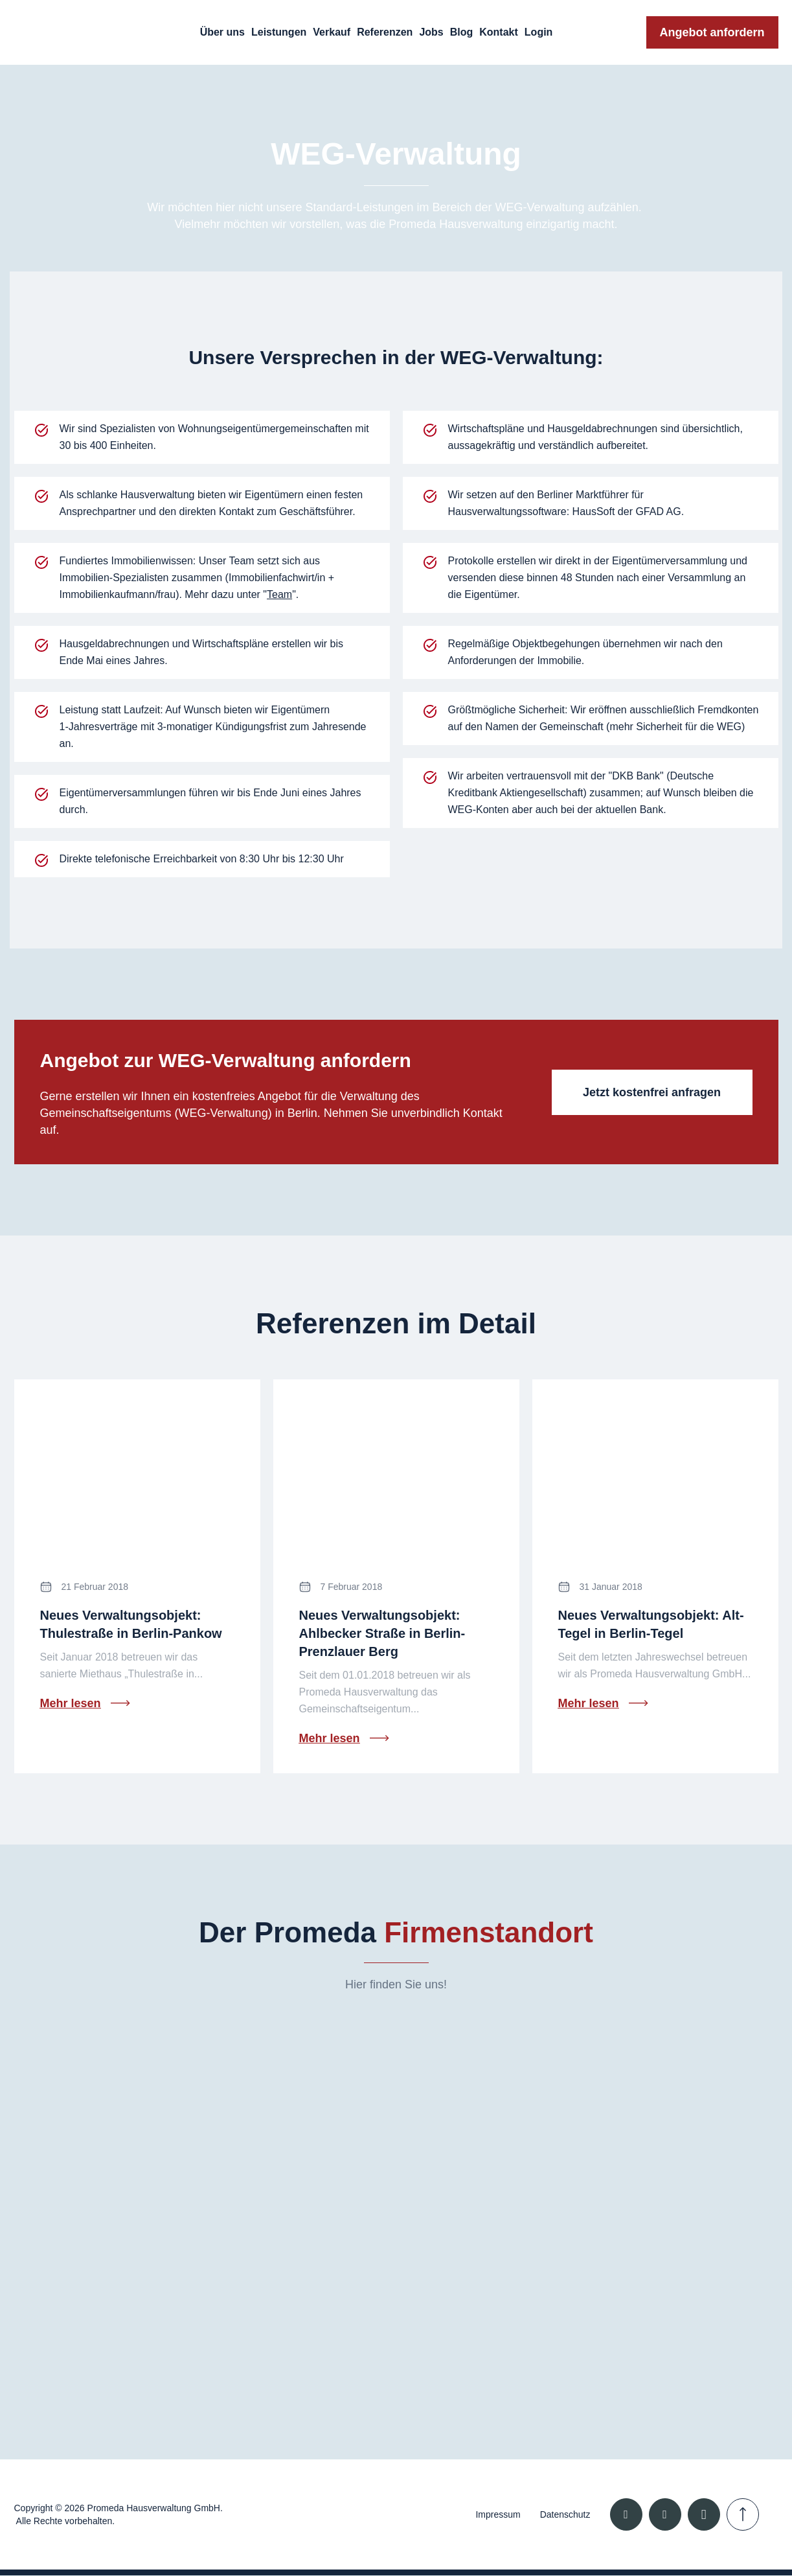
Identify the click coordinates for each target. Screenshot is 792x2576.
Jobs (431, 32)
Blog (461, 32)
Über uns (222, 32)
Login (539, 32)
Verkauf (331, 32)
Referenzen (385, 32)
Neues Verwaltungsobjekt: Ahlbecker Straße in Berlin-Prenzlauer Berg (382, 1633)
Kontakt (498, 32)
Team (279, 594)
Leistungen (278, 32)
